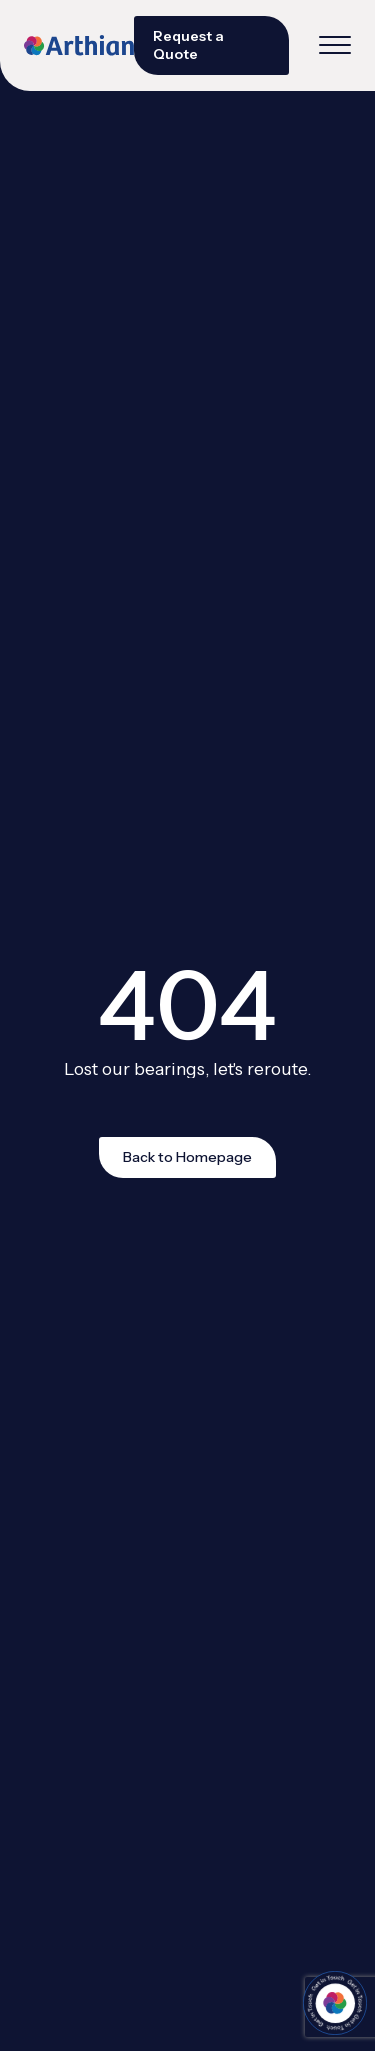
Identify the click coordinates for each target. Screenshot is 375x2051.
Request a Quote (188, 45)
